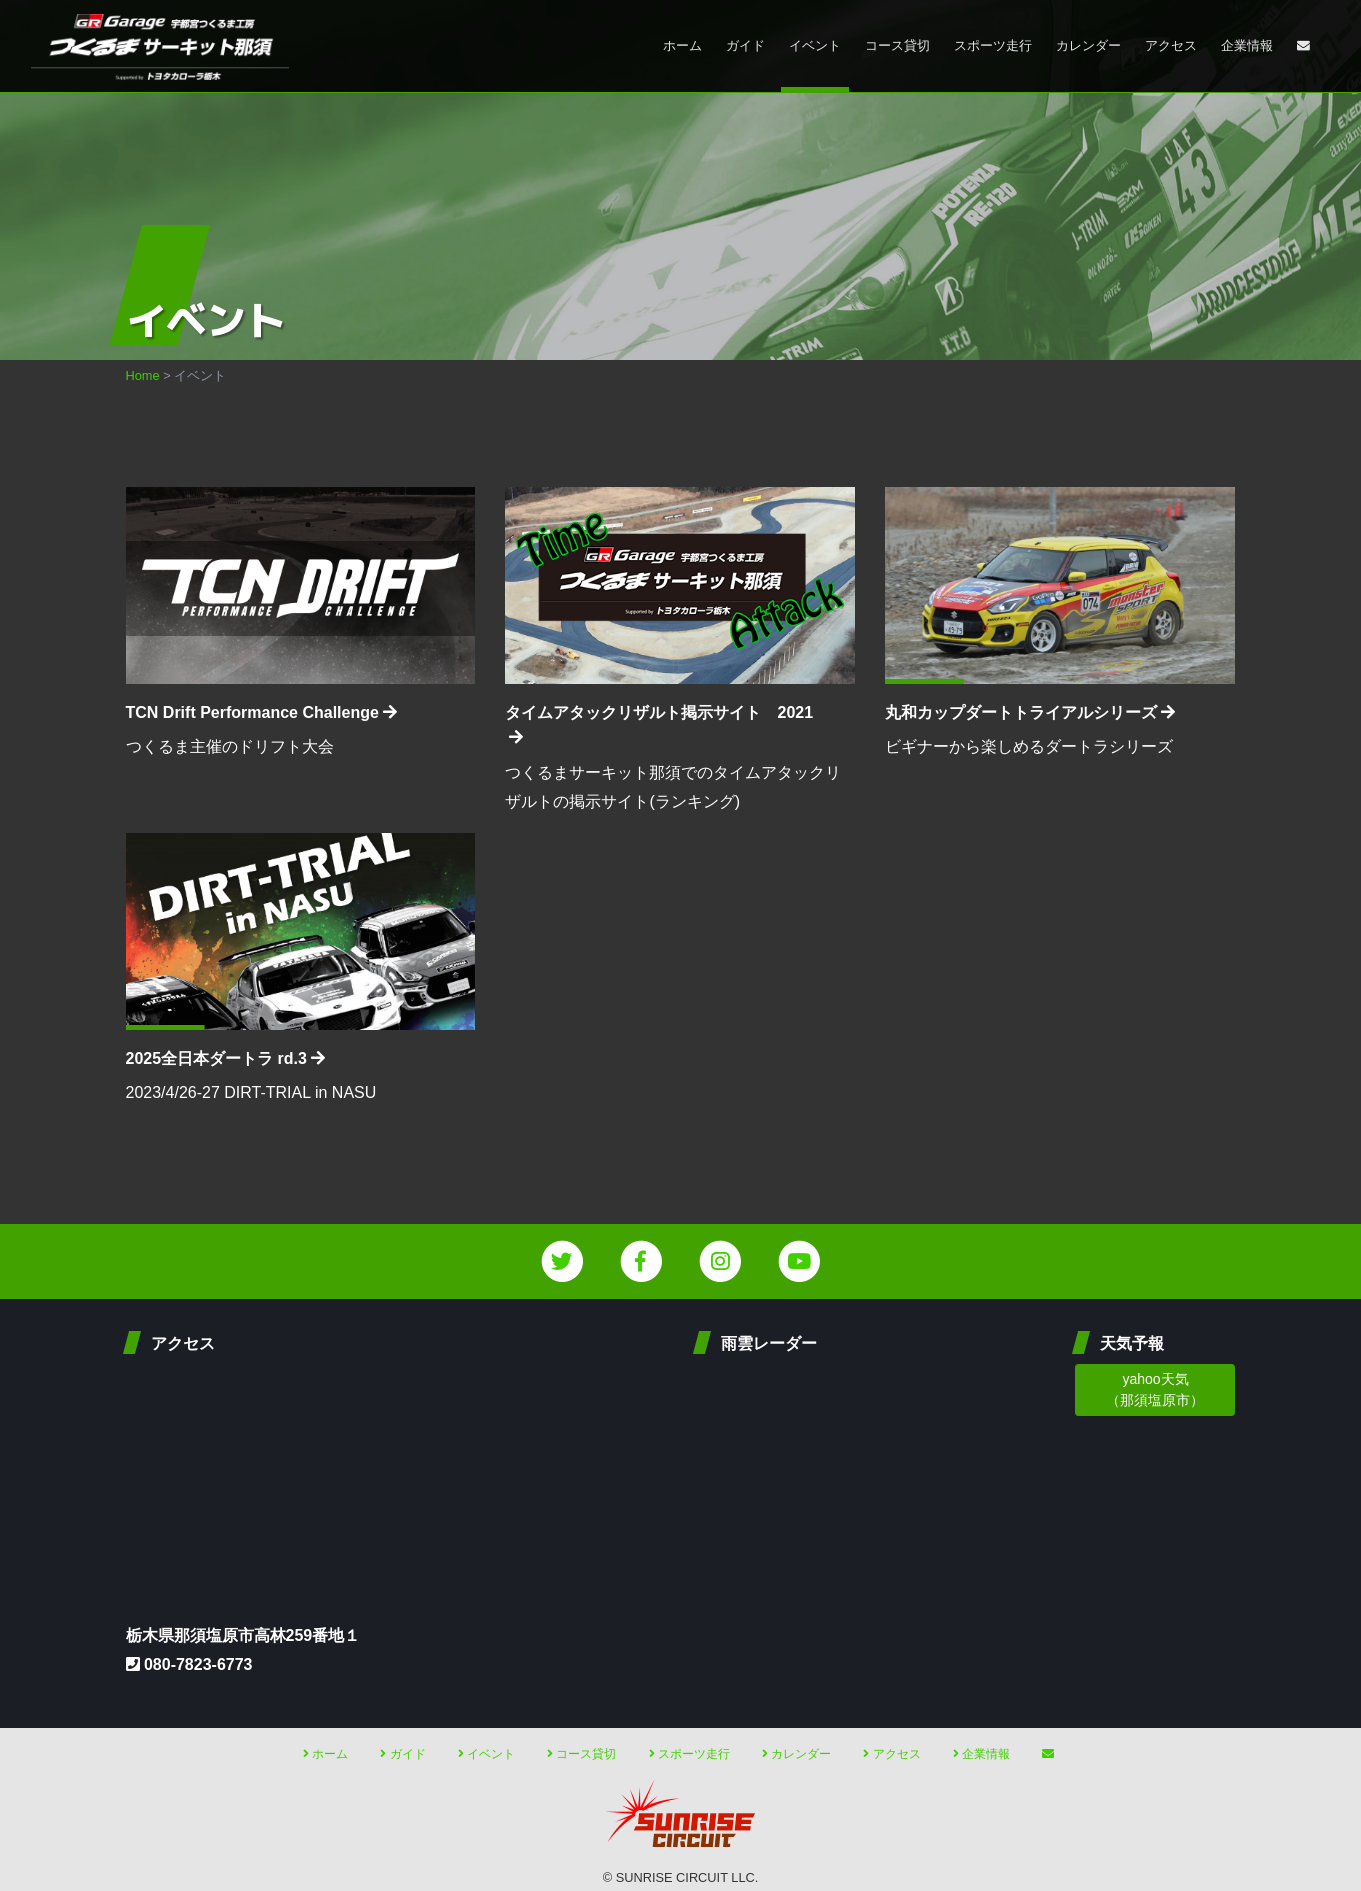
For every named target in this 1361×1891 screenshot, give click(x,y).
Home (143, 375)
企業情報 (1247, 45)
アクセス (1171, 45)
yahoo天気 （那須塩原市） (1155, 1389)
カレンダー (1088, 45)
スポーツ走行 (993, 45)
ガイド (745, 45)
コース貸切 (897, 45)
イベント (815, 45)
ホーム (682, 45)
